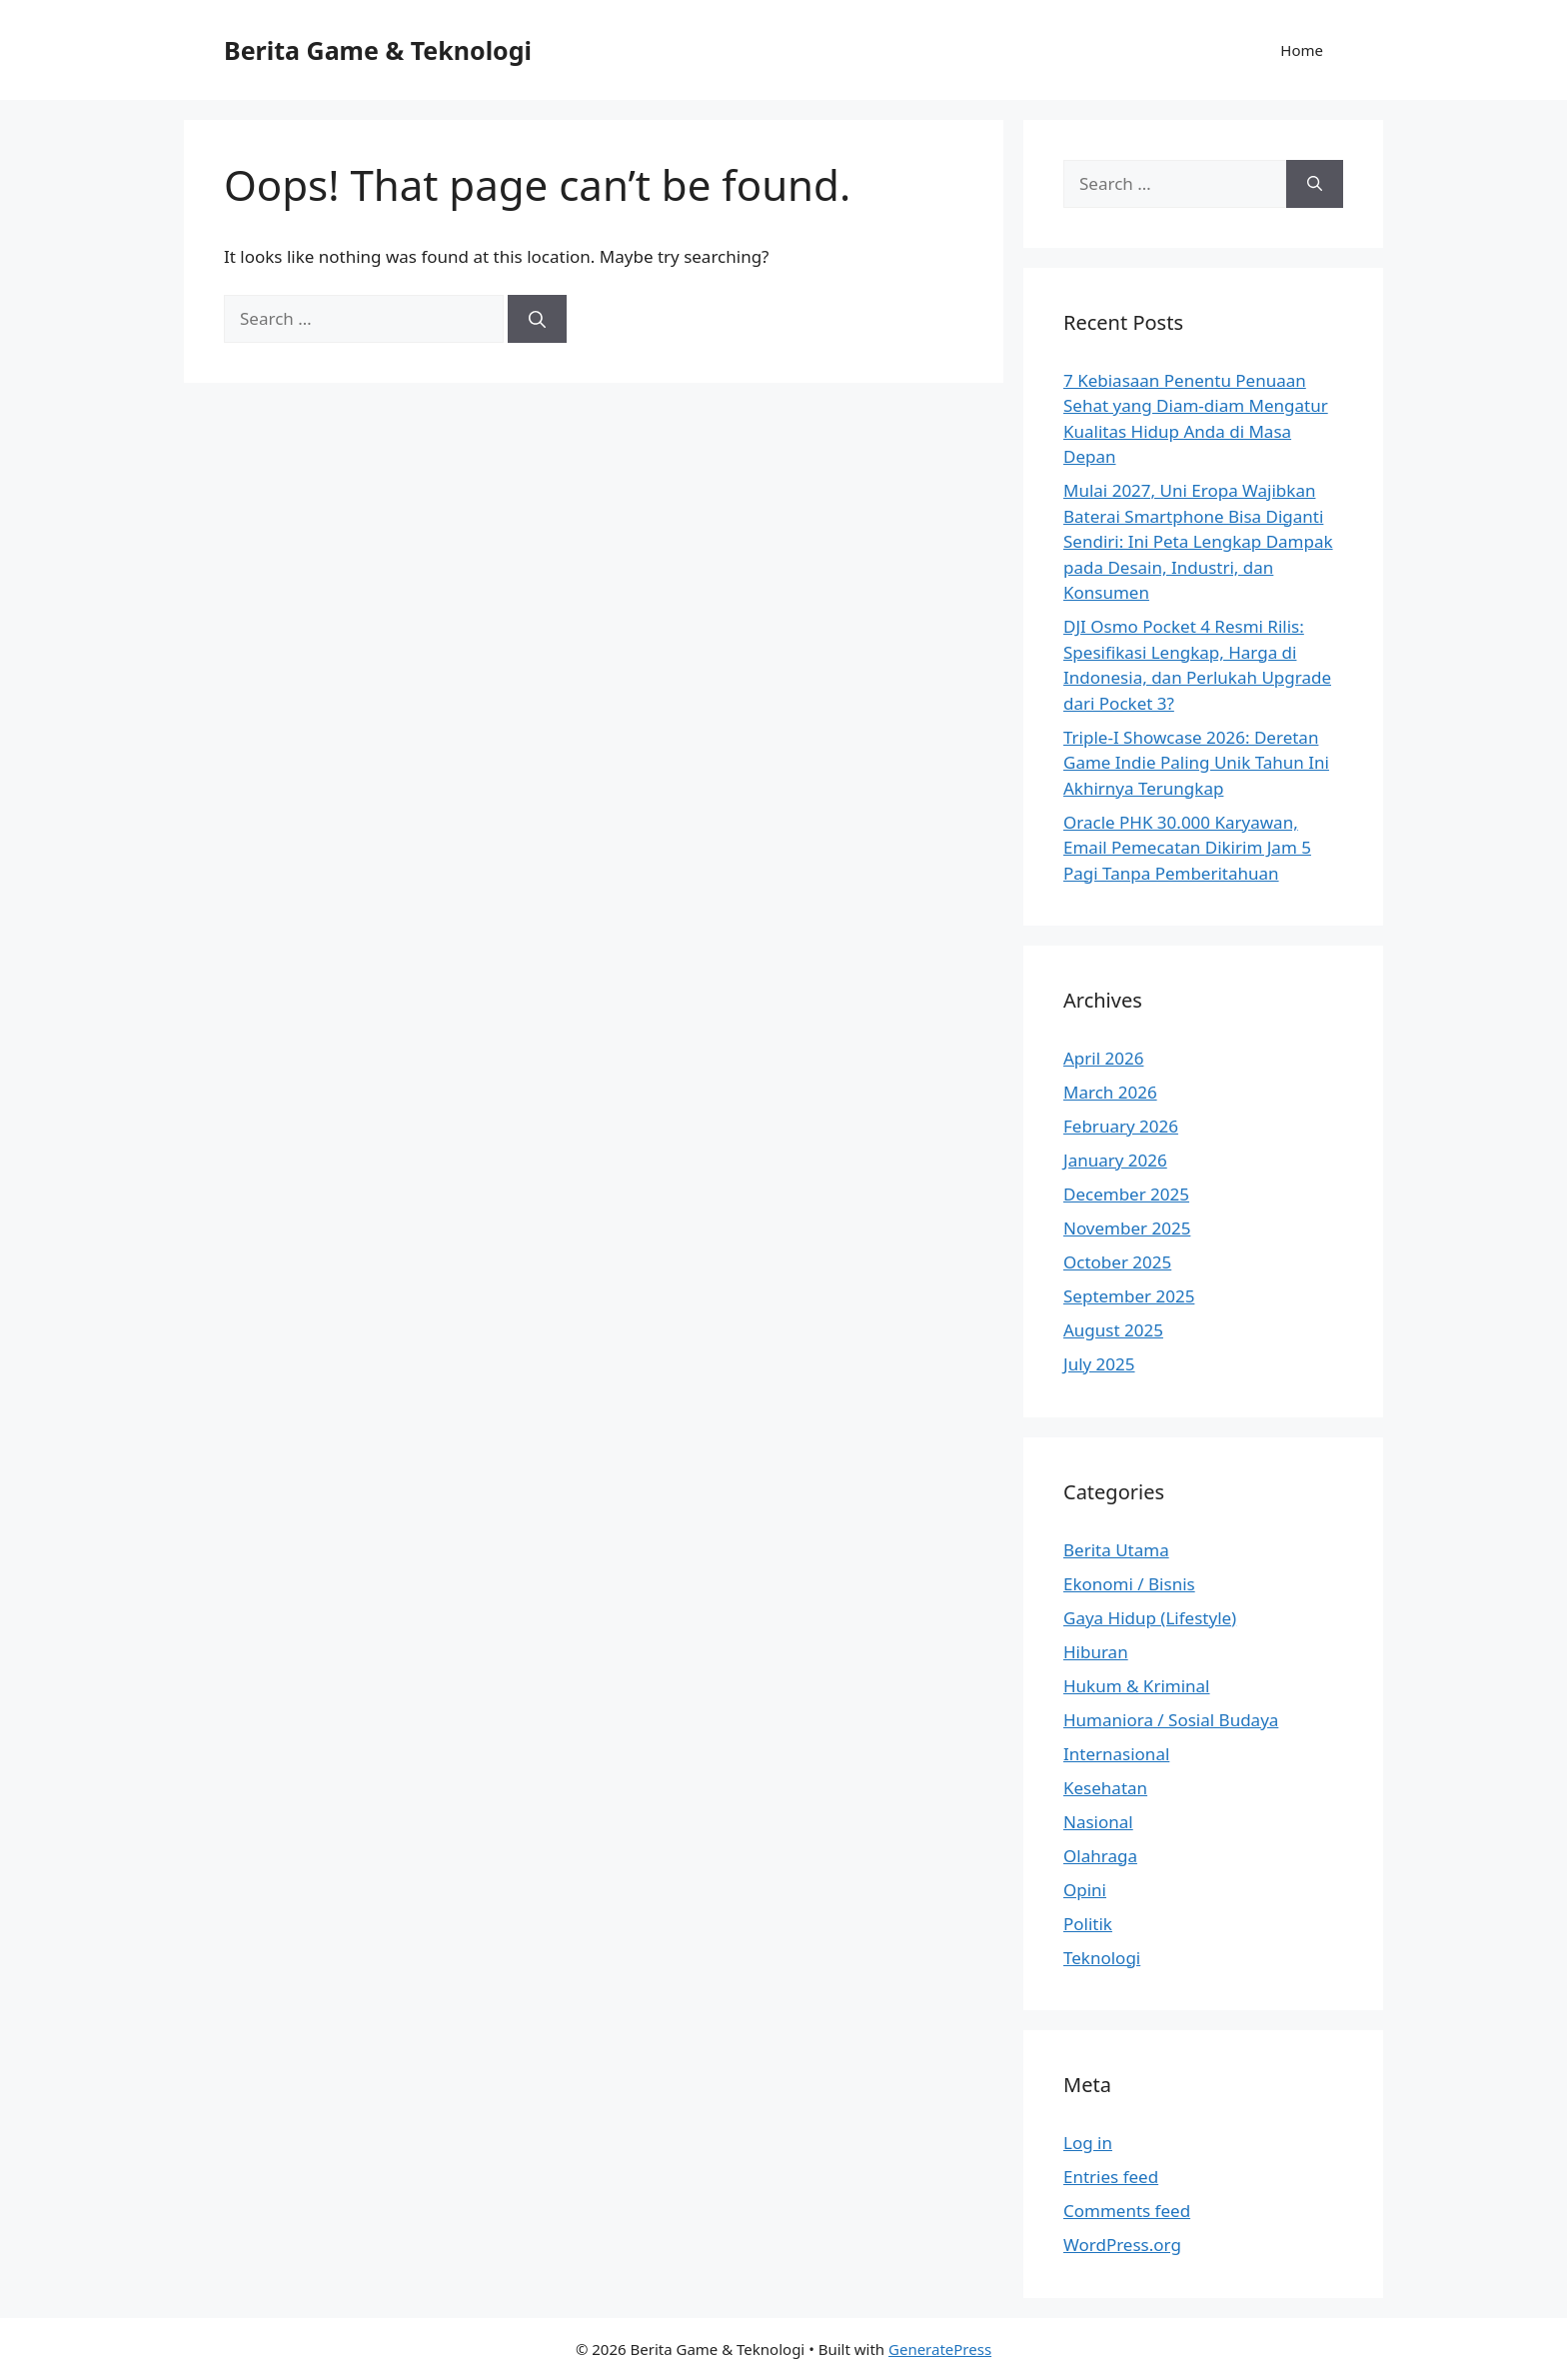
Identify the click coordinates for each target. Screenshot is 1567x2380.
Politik (1087, 1923)
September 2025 (1128, 1295)
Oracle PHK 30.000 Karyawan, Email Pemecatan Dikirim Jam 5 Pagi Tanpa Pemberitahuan (1187, 848)
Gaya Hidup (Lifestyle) (1149, 1617)
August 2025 (1113, 1329)
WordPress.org (1122, 2244)
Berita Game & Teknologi (378, 50)
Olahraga (1100, 1855)
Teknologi (1101, 1957)
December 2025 (1126, 1194)
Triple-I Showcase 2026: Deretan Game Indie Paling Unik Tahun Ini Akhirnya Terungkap (1196, 763)
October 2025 (1117, 1261)
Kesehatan (1105, 1787)
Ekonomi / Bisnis (1129, 1583)
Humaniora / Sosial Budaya (1170, 1719)
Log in (1087, 2142)
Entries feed (1110, 2176)
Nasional (1098, 1821)
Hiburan (1095, 1651)
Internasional (1116, 1753)
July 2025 (1099, 1363)
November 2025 (1126, 1227)
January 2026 (1115, 1160)
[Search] (537, 319)
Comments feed (1126, 2210)
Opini (1084, 1889)
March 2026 (1110, 1092)
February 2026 (1120, 1126)
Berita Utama (1116, 1549)
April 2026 (1103, 1058)
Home (1301, 50)
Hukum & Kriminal (1136, 1685)
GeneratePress (939, 2349)
